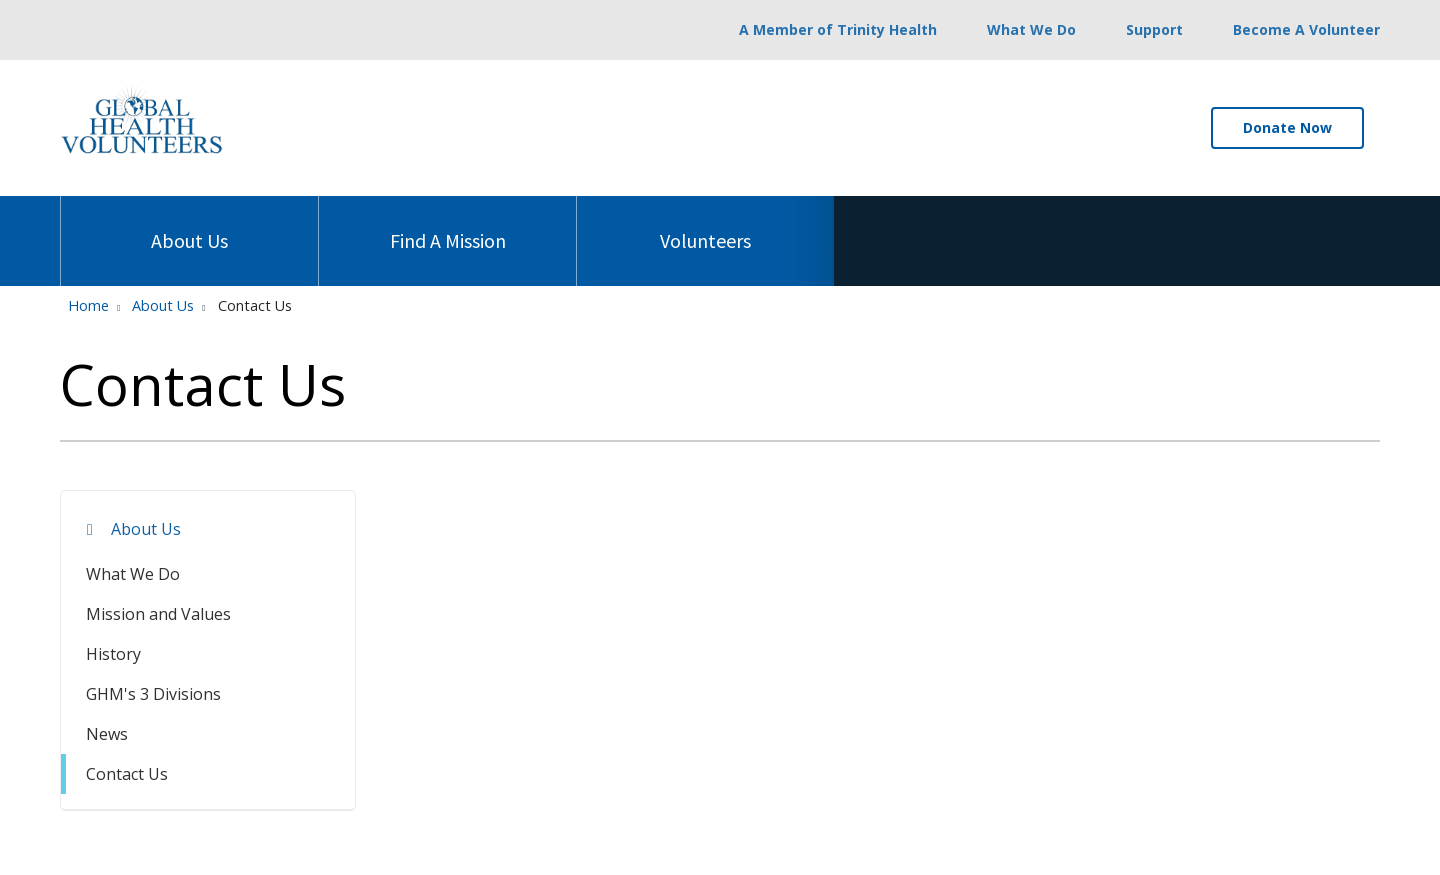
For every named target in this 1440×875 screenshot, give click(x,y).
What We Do (1031, 29)
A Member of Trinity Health (838, 29)
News (107, 734)
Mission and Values (158, 614)
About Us (189, 224)
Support (1154, 29)
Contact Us (127, 774)
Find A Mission (448, 224)
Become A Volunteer (1306, 29)
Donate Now (1287, 127)
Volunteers (705, 224)
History (113, 654)
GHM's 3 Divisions (153, 694)
